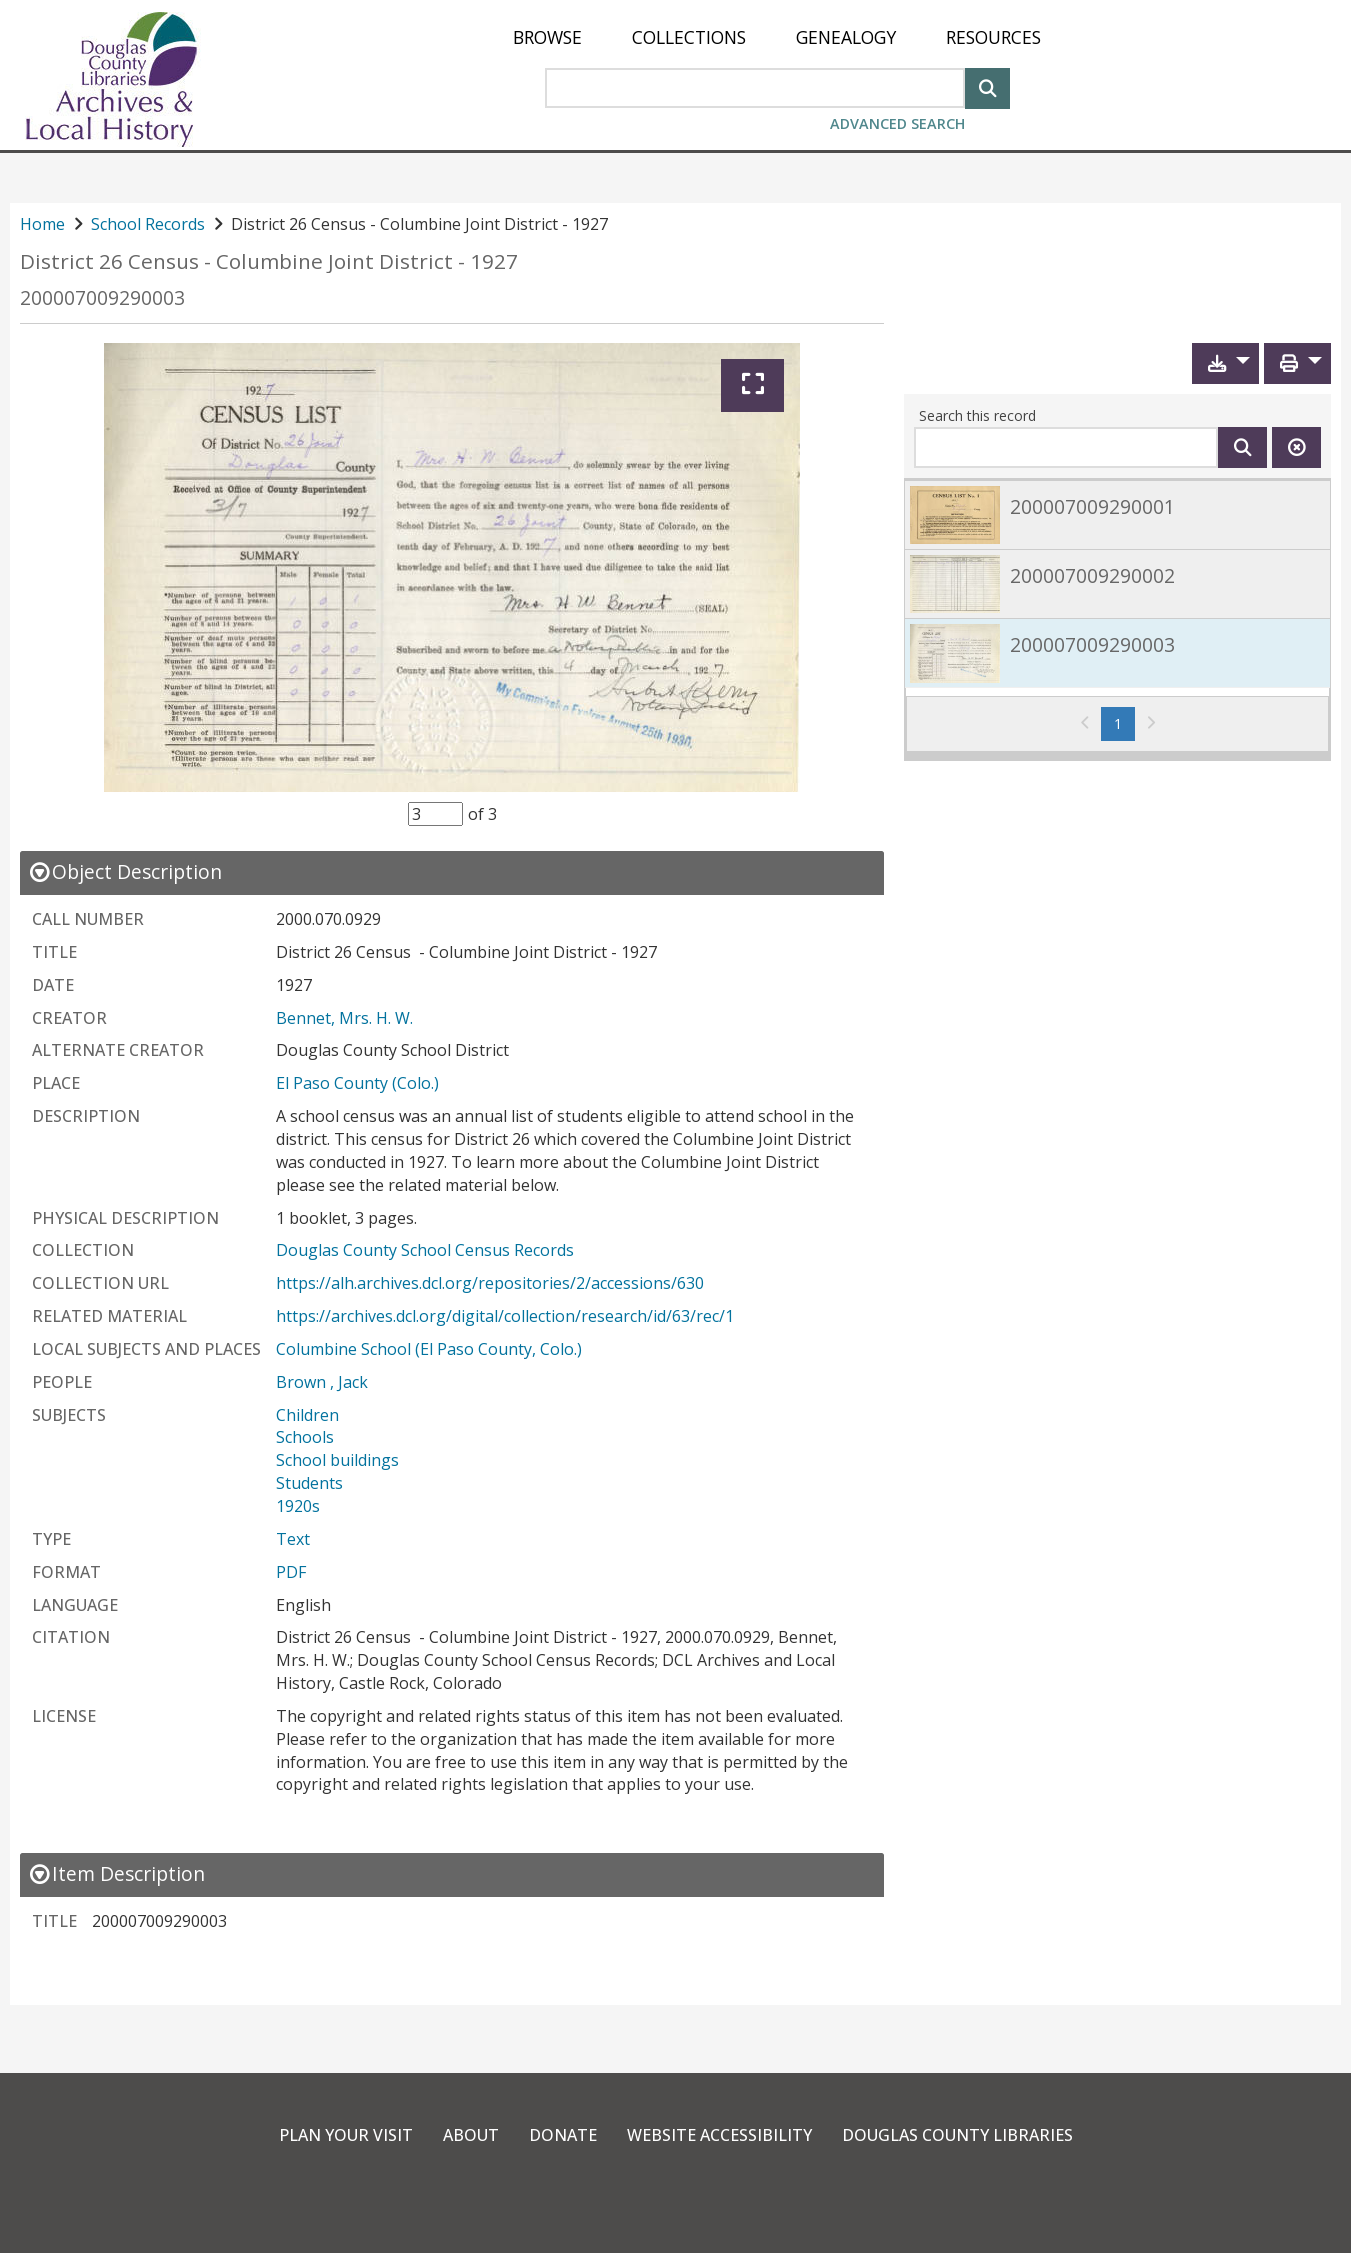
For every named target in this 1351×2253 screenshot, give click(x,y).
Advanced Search (897, 123)
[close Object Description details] (125, 871)
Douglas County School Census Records (425, 1250)
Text (293, 1539)
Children (307, 1415)
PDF (291, 1572)
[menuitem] (547, 37)
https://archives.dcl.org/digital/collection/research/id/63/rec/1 (505, 1316)
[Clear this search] (1296, 447)
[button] (1225, 363)
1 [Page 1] (1124, 723)
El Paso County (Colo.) (357, 1083)
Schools (305, 1437)
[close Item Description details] (116, 1873)
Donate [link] (563, 2135)
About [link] (471, 2135)
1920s (298, 1506)
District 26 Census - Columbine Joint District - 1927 (269, 261)
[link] (1117, 514)
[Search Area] (755, 88)
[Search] (987, 86)
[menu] (777, 37)
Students (309, 1483)
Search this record (977, 415)
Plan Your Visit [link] (346, 2135)
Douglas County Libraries (957, 2135)
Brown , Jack (322, 1382)
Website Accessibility (719, 2135)
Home (42, 224)
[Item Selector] (435, 814)
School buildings (337, 1460)
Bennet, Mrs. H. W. (344, 1018)
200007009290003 (102, 297)
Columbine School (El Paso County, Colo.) (429, 1349)
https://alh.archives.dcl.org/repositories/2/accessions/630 (490, 1283)
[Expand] (752, 385)
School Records (148, 224)
